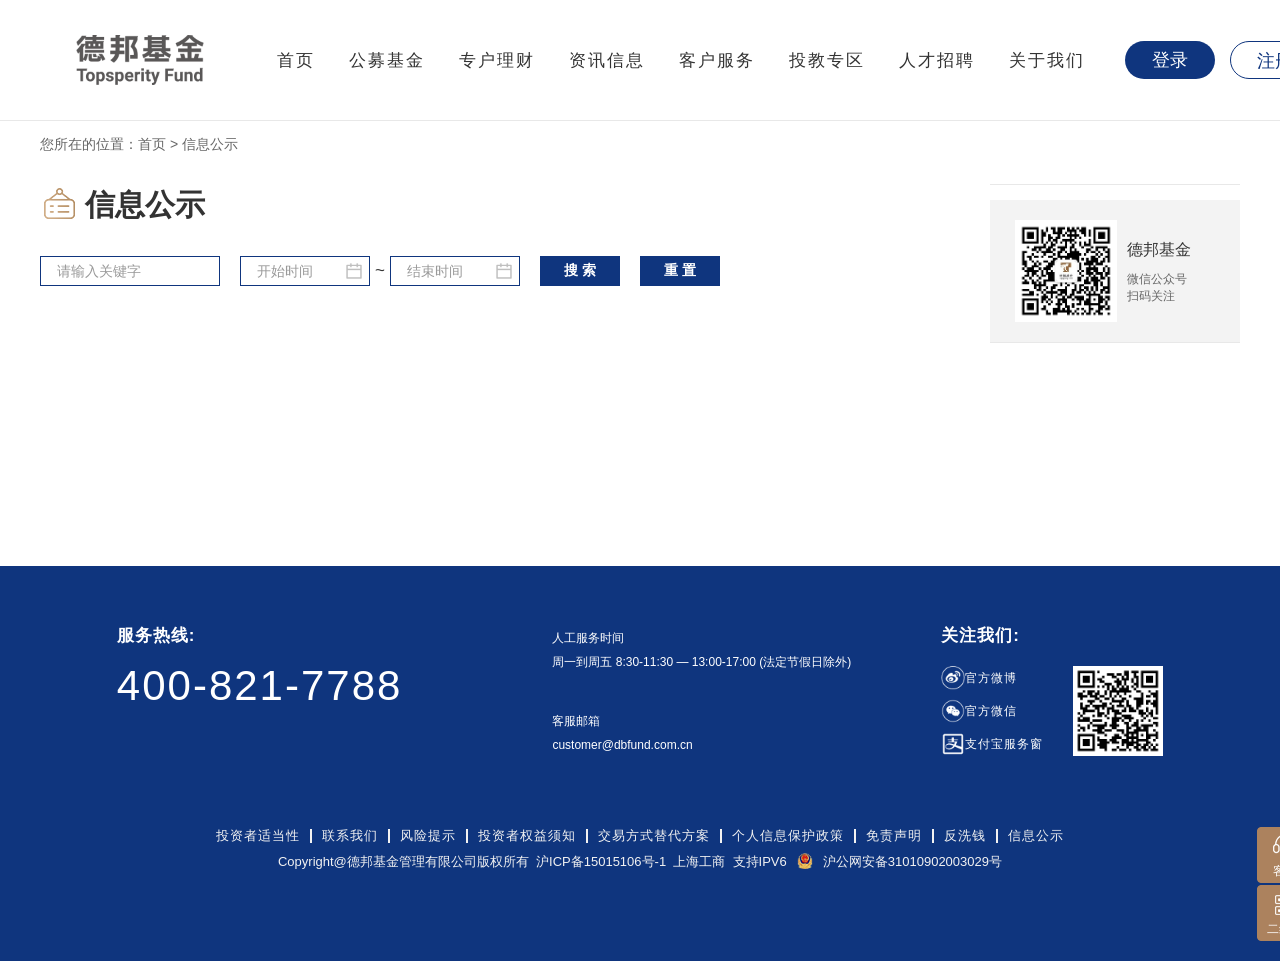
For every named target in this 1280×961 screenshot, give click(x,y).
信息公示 (1036, 836)
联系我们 (350, 836)
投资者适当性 (258, 836)
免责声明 (894, 836)
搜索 (582, 270)
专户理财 (497, 60)
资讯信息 (607, 60)
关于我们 (1047, 60)
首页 (296, 60)
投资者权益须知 (527, 836)
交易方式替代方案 (654, 836)
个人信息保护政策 (788, 836)
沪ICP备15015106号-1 (601, 861)
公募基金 (387, 60)
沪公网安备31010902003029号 (912, 861)
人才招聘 (937, 60)
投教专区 (827, 60)
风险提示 (428, 836)
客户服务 (717, 60)
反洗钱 (965, 836)
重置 (682, 270)
